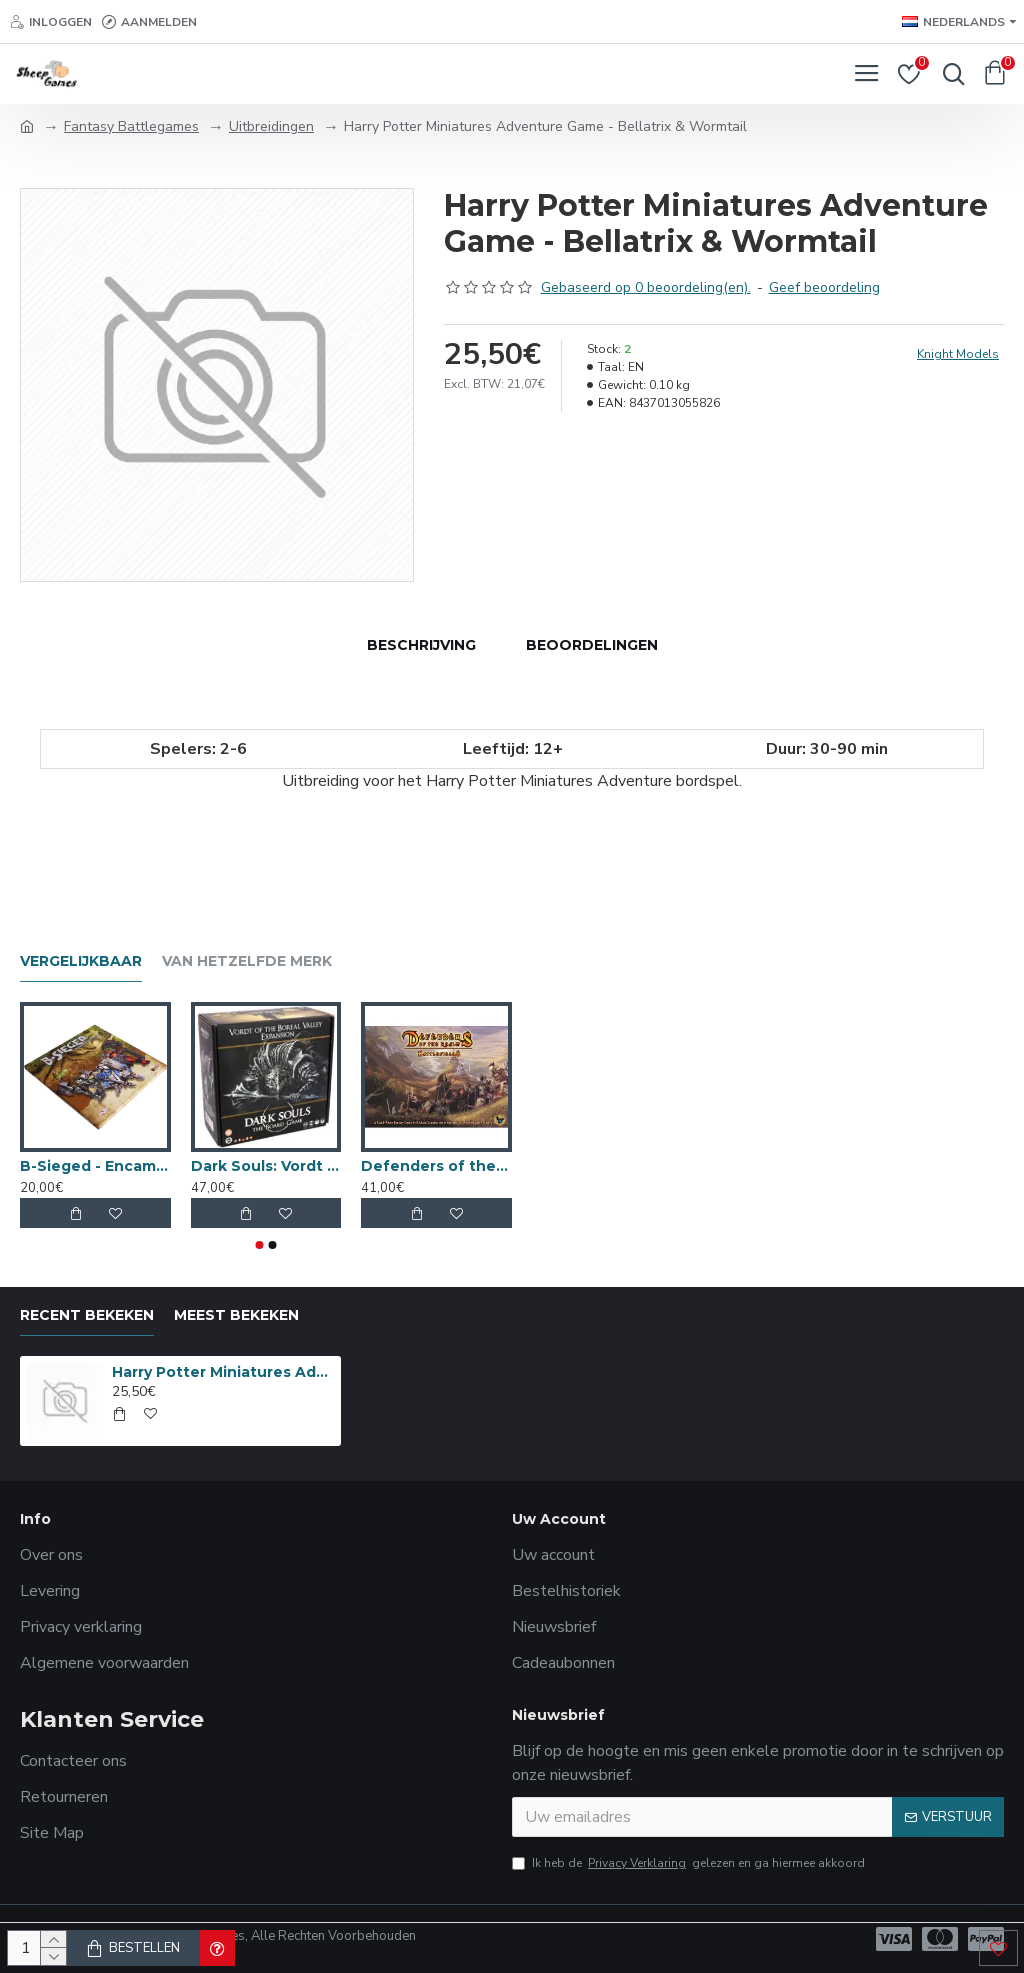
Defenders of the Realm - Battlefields (436, 1166)
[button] (260, 1245)
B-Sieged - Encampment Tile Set (95, 1166)
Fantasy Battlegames (131, 126)
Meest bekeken (236, 1315)
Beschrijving (421, 645)
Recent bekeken (87, 1315)
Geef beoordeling (824, 287)
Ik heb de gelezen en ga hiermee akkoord (688, 1863)
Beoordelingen (592, 645)
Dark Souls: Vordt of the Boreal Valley (266, 1166)
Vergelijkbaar (81, 961)
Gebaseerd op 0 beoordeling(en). (646, 287)
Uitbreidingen (271, 126)
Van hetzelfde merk (247, 961)
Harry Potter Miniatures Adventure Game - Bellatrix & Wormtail (223, 1372)
